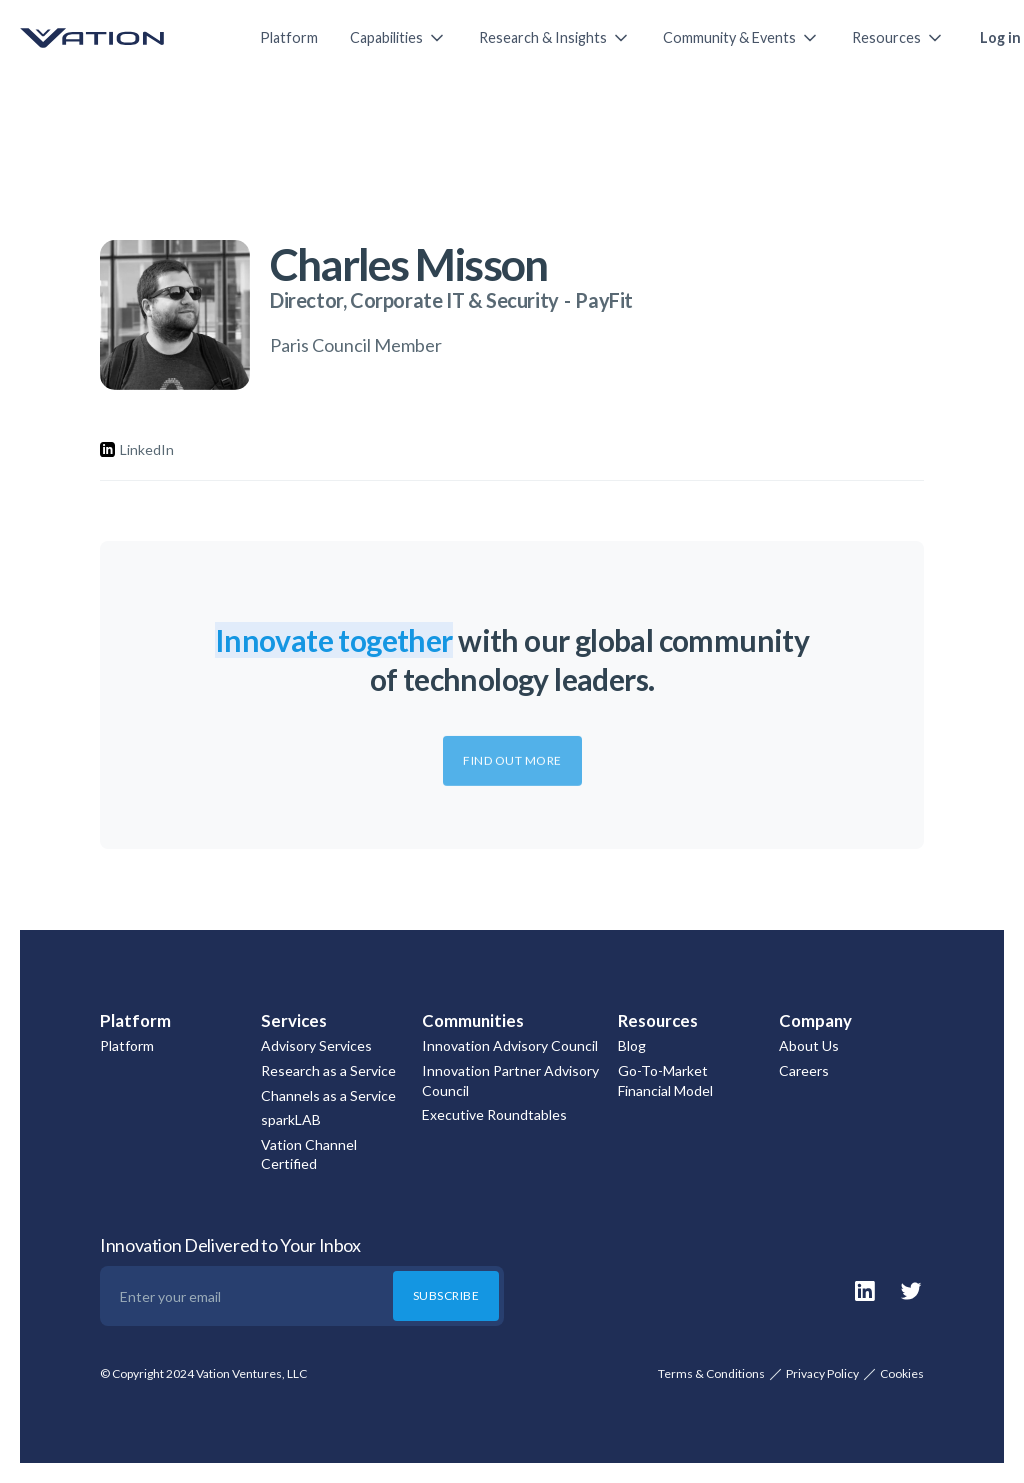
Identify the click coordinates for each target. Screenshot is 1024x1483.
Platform (289, 37)
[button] (398, 38)
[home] (120, 38)
